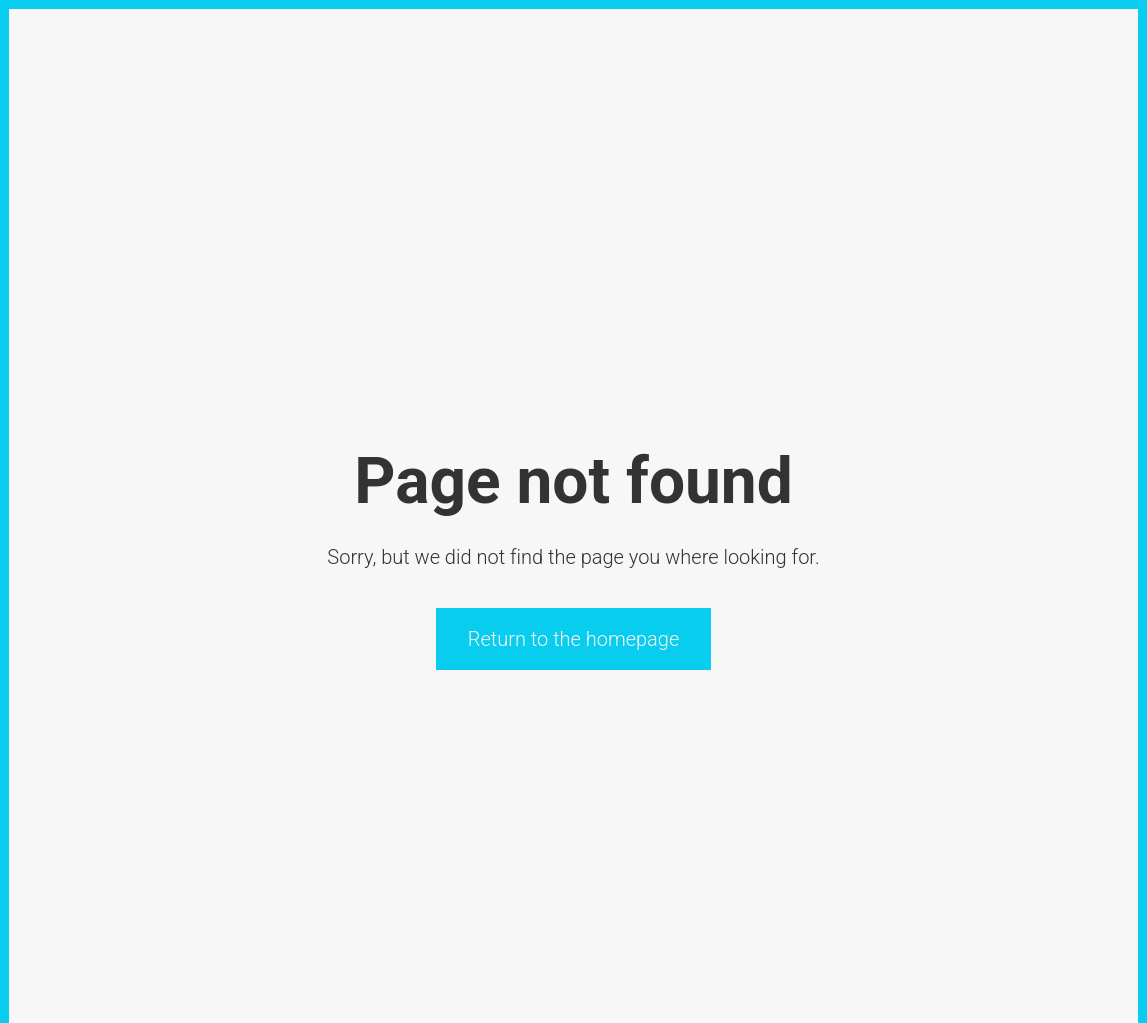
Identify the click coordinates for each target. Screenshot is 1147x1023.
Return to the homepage (574, 639)
